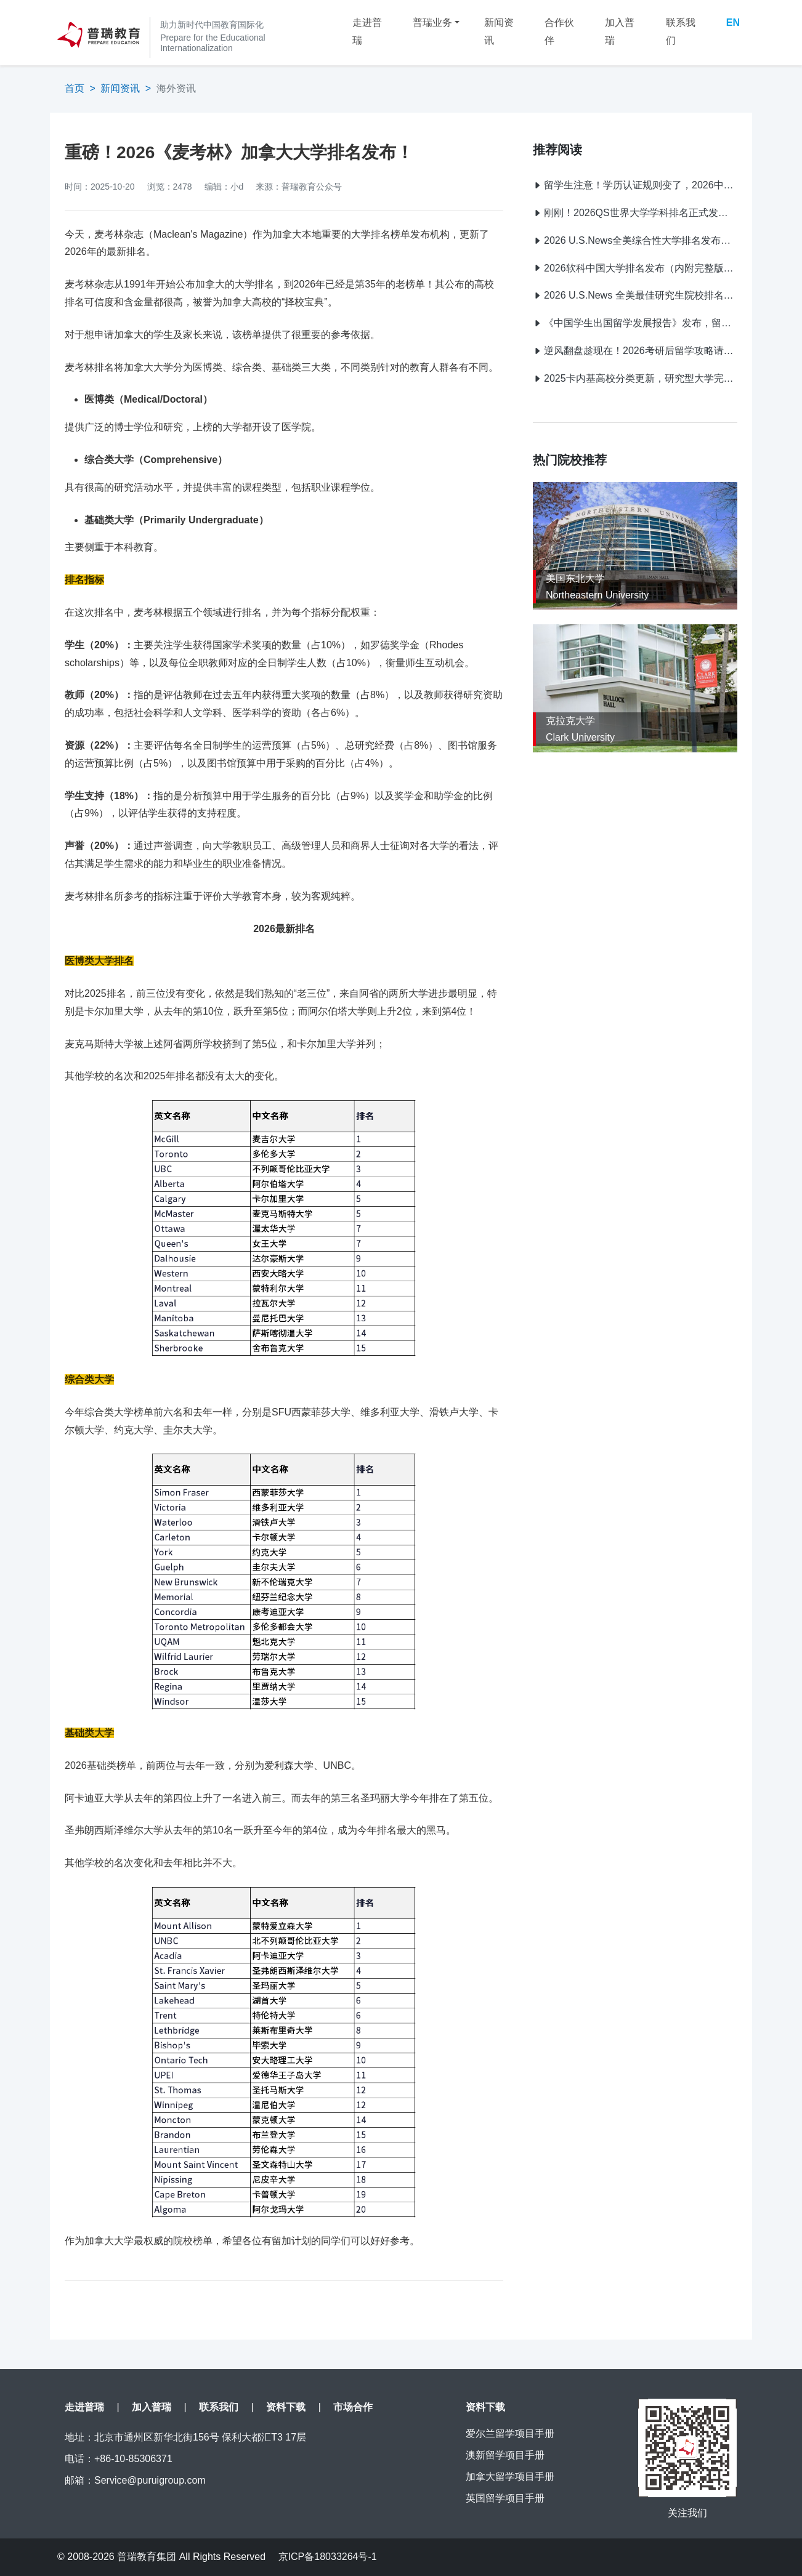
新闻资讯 (499, 31)
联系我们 (680, 31)
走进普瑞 (367, 31)
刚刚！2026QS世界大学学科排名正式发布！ (635, 212)
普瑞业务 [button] (432, 22)
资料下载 (286, 2407)
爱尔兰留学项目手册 (510, 2433)
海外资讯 (176, 88)
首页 (74, 88)
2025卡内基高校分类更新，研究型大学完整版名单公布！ (635, 378)
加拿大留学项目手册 (510, 2476)
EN (733, 22)
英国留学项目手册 (505, 2498)
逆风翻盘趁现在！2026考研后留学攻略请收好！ (635, 350)
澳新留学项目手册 (505, 2455)
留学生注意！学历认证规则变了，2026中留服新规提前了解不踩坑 (635, 185)
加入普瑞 (619, 31)
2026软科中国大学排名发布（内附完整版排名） (635, 268)
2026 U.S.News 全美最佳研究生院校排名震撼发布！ (635, 295)
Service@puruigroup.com (150, 2480)
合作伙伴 (559, 31)
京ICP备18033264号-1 (327, 2556)
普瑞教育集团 (146, 2556)
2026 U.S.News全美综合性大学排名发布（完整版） (635, 240)
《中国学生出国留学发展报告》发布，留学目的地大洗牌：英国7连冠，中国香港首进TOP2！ (635, 323)
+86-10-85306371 (133, 2458)
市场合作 (353, 2407)
